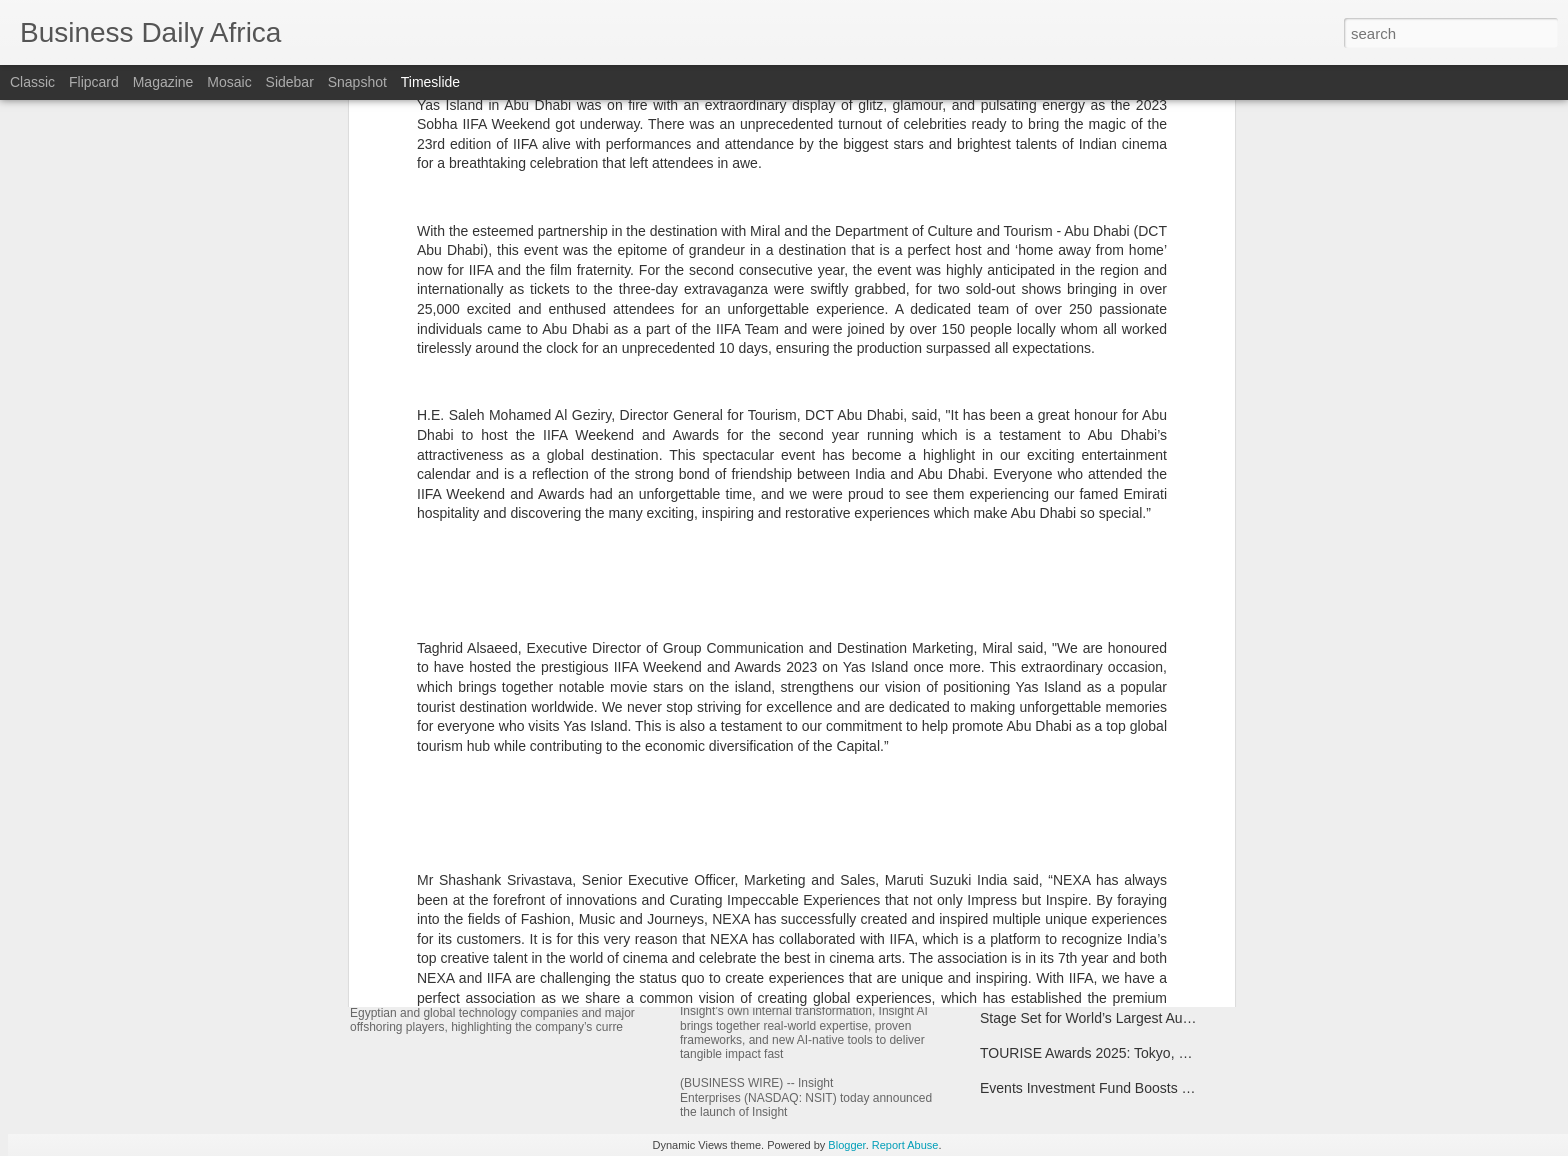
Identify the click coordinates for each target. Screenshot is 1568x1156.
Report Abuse (905, 1145)
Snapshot (357, 82)
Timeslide (430, 82)
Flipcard (94, 82)
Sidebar (290, 82)
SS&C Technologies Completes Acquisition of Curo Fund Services (1184, 983)
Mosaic (229, 82)
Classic (32, 82)
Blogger (846, 1145)
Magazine (163, 82)
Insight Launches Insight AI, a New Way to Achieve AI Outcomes (936, 975)
